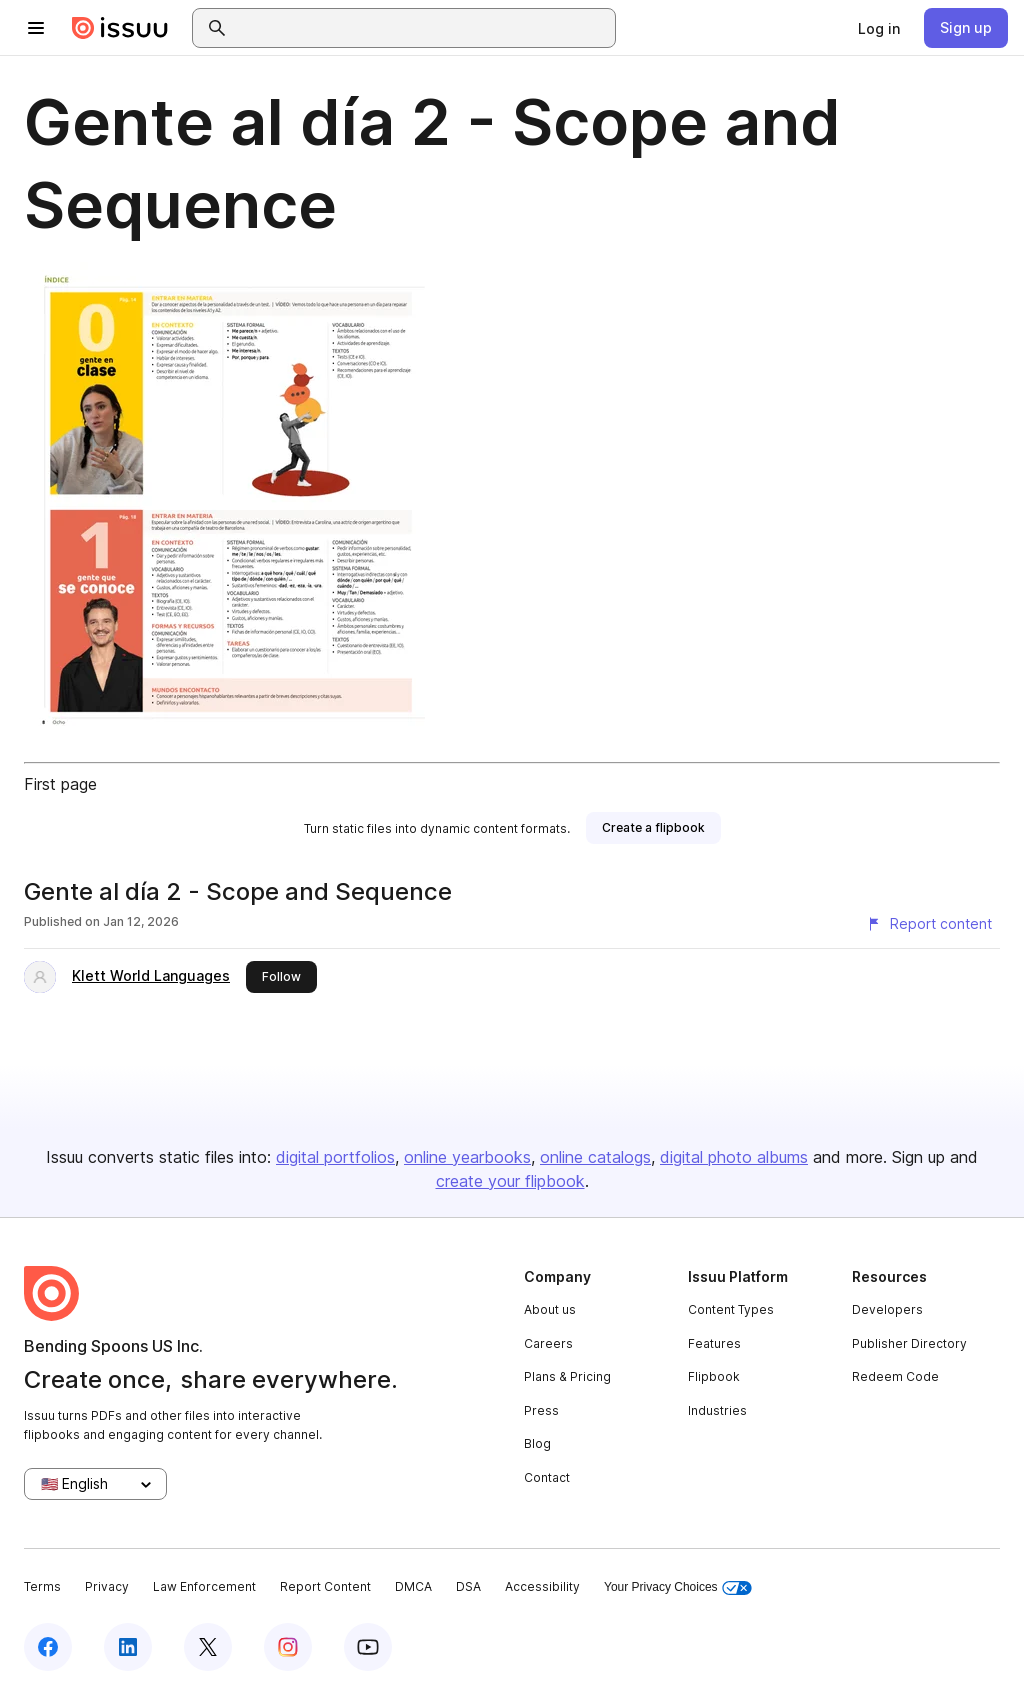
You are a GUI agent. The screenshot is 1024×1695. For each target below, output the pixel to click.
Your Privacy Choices (678, 1587)
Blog (537, 1443)
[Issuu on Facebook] (48, 1647)
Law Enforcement (204, 1586)
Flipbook (714, 1376)
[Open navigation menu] (36, 28)
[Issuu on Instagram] (288, 1647)
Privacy (107, 1586)
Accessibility (542, 1586)
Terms (42, 1586)
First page (60, 784)
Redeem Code (895, 1376)
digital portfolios (335, 1157)
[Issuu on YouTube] (368, 1647)
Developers (887, 1309)
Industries (717, 1410)
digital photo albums (734, 1157)
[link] (879, 28)
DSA (468, 1586)
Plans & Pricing (567, 1376)
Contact (547, 1477)
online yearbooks (467, 1157)
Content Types (731, 1309)
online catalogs (595, 1157)
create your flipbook (510, 1181)
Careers (548, 1343)
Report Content (325, 1586)
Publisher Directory (909, 1343)
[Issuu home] (120, 28)
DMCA (413, 1586)
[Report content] (929, 924)
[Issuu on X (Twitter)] (208, 1647)
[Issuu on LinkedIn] (128, 1647)
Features (714, 1343)
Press (541, 1410)
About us (550, 1309)
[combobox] (422, 28)
